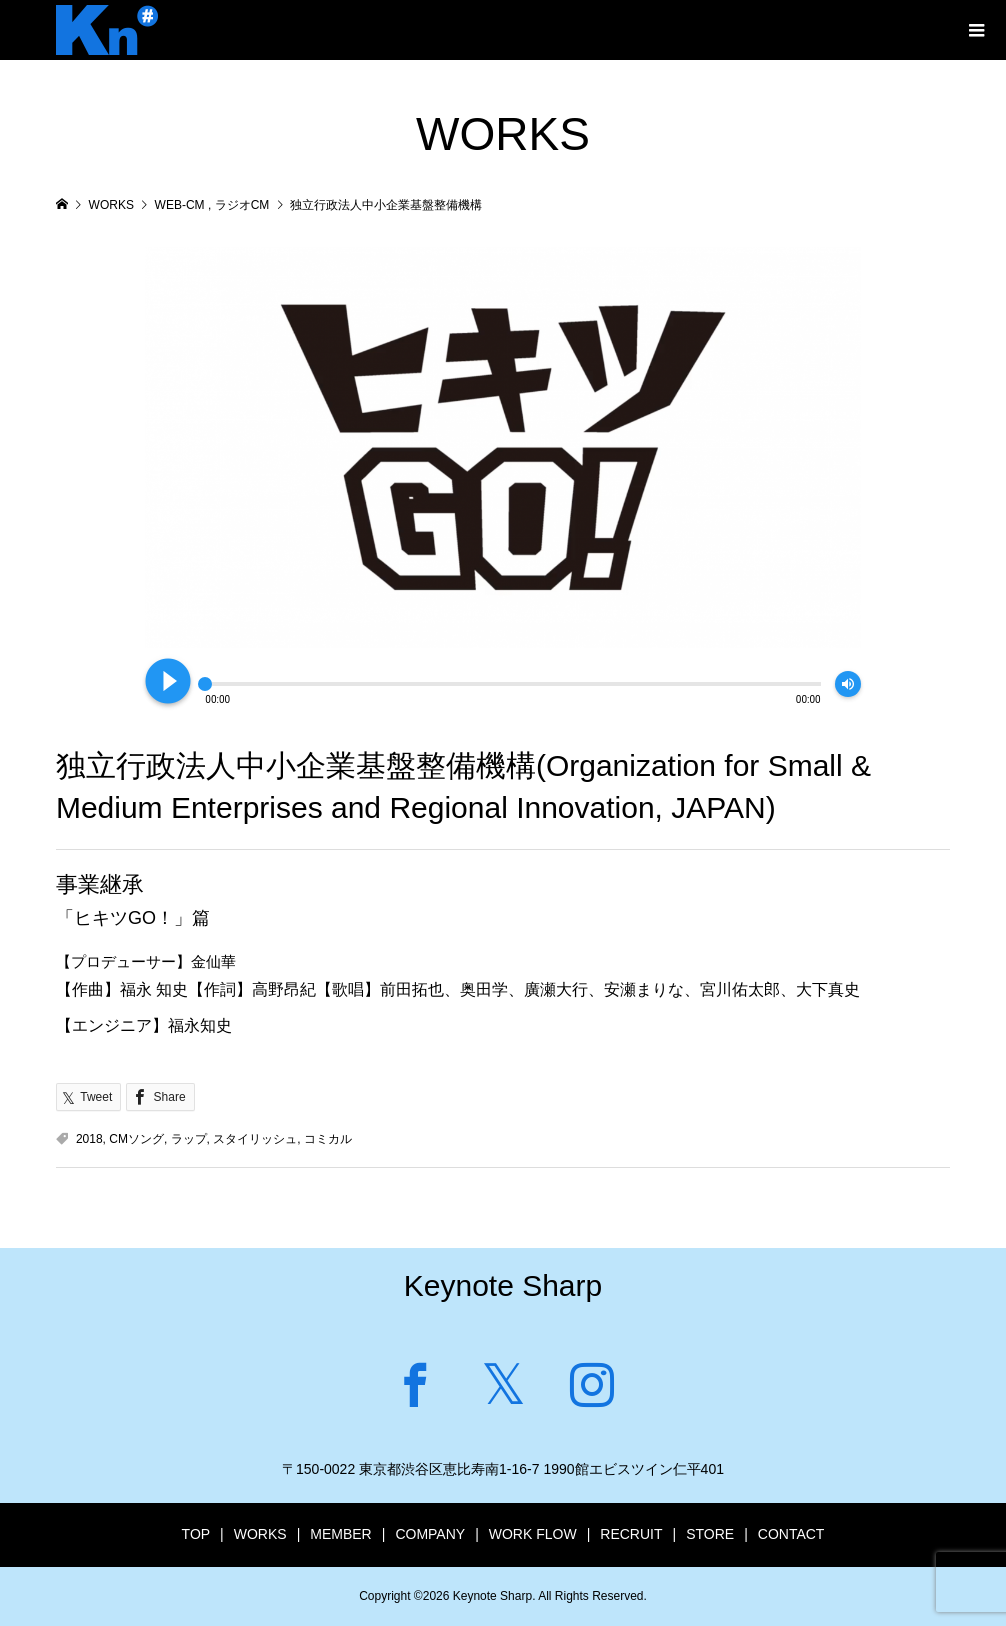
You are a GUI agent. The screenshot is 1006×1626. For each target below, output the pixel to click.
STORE (710, 1534)
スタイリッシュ (255, 1139)
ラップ (189, 1139)
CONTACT (791, 1534)
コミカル (328, 1139)
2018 (89, 1139)
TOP (196, 1534)
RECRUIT (631, 1534)
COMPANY (430, 1534)
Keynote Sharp (503, 1285)
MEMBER (340, 1534)
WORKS (260, 1534)
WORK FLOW (533, 1534)
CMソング (136, 1139)
